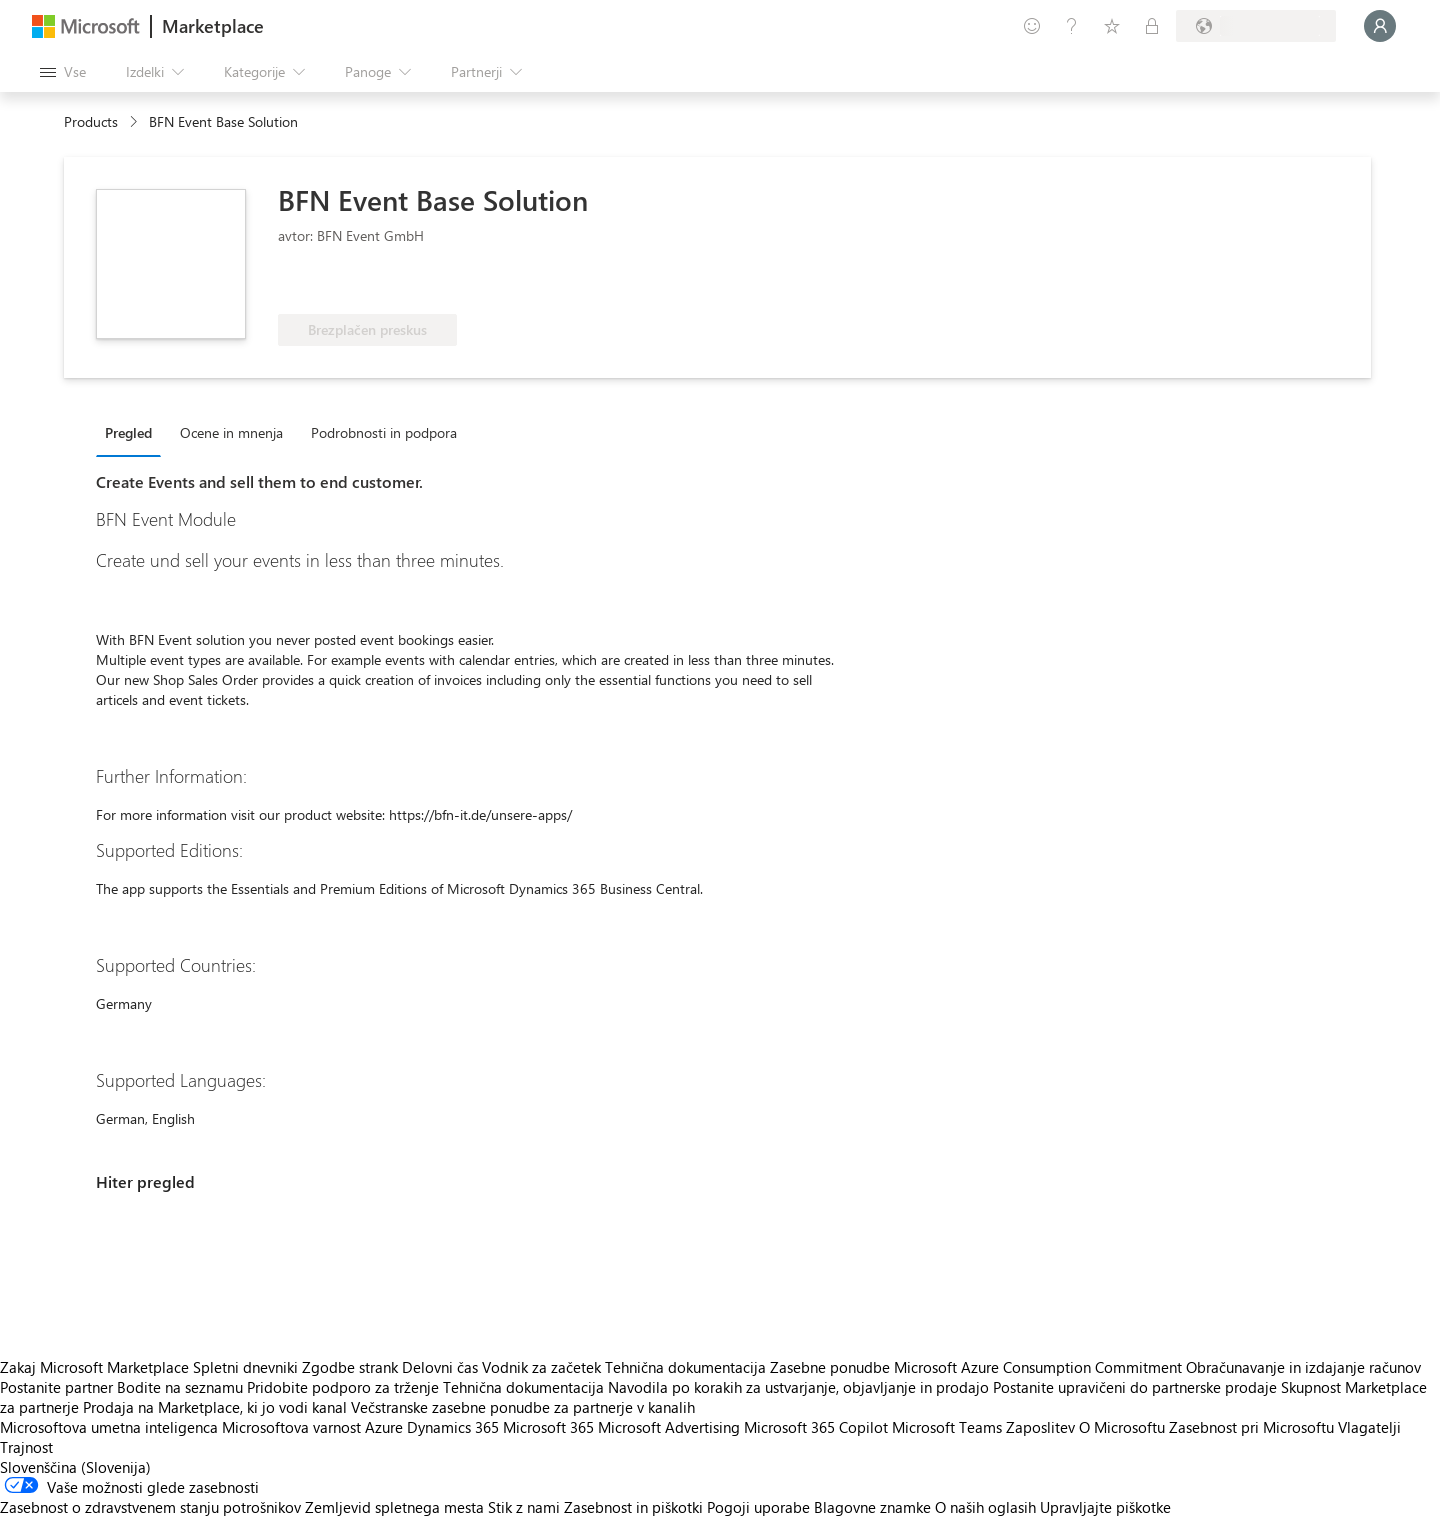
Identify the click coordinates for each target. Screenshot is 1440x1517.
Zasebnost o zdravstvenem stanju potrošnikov (150, 1507)
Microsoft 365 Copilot (816, 1427)
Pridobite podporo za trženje (343, 1387)
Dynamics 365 (453, 1427)
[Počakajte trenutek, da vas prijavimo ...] (1380, 26)
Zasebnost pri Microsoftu (1251, 1427)
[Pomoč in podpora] (1072, 26)
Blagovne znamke (872, 1507)
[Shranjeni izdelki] (1112, 26)
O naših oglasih (985, 1507)
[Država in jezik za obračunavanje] (1256, 26)
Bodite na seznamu (180, 1387)
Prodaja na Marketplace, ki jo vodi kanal (215, 1407)
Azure (384, 1427)
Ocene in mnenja (231, 432)
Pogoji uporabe (758, 1507)
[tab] (133, 432)
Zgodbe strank (350, 1367)
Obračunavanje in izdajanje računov (1303, 1367)
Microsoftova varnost (291, 1427)
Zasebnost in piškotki (633, 1507)
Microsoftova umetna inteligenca (109, 1427)
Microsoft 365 (548, 1427)
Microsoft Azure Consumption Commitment (1040, 1367)
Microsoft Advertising (669, 1427)
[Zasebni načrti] (1152, 26)
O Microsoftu (1122, 1427)
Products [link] (91, 121)
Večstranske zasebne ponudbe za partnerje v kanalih (523, 1407)
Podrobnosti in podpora (384, 432)
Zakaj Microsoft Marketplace (94, 1367)
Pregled (128, 432)
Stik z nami (524, 1507)
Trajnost (26, 1447)
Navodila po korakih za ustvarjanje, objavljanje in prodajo (798, 1387)
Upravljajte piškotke (1105, 1507)
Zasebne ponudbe (830, 1367)
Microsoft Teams (947, 1427)
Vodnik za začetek (541, 1367)
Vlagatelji (1369, 1427)
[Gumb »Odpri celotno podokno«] (63, 72)
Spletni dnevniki (245, 1367)
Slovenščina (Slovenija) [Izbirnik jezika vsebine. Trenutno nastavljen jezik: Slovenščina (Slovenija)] (75, 1467)
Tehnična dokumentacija (685, 1367)
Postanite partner (56, 1387)
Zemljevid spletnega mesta (394, 1507)
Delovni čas (440, 1367)
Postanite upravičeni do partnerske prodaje (1135, 1387)
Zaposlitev (1040, 1427)
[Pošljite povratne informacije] (1032, 26)
